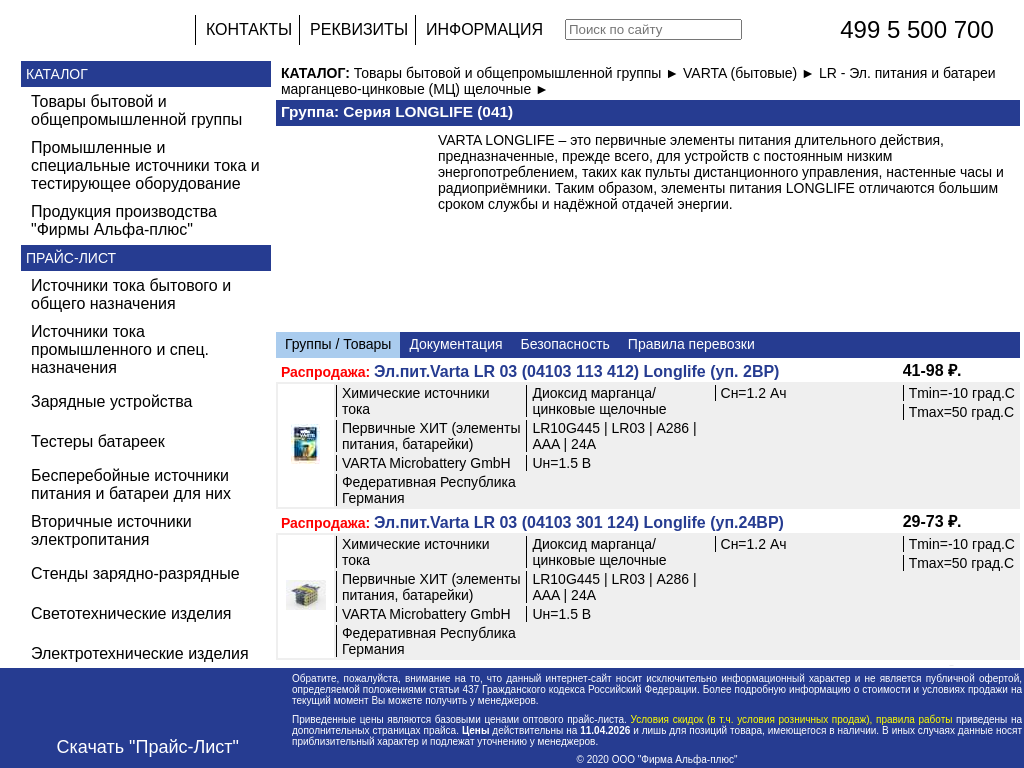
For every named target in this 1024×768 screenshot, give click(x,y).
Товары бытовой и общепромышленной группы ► (518, 73)
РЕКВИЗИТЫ (359, 29)
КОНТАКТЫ (249, 29)
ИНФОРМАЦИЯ (484, 29)
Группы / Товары (338, 344)
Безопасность (565, 344)
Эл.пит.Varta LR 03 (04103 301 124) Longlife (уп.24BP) (579, 522)
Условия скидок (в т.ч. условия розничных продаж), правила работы (791, 719)
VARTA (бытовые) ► (751, 73)
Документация (455, 344)
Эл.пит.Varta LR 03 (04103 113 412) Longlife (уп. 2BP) (576, 371)
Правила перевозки (691, 344)
